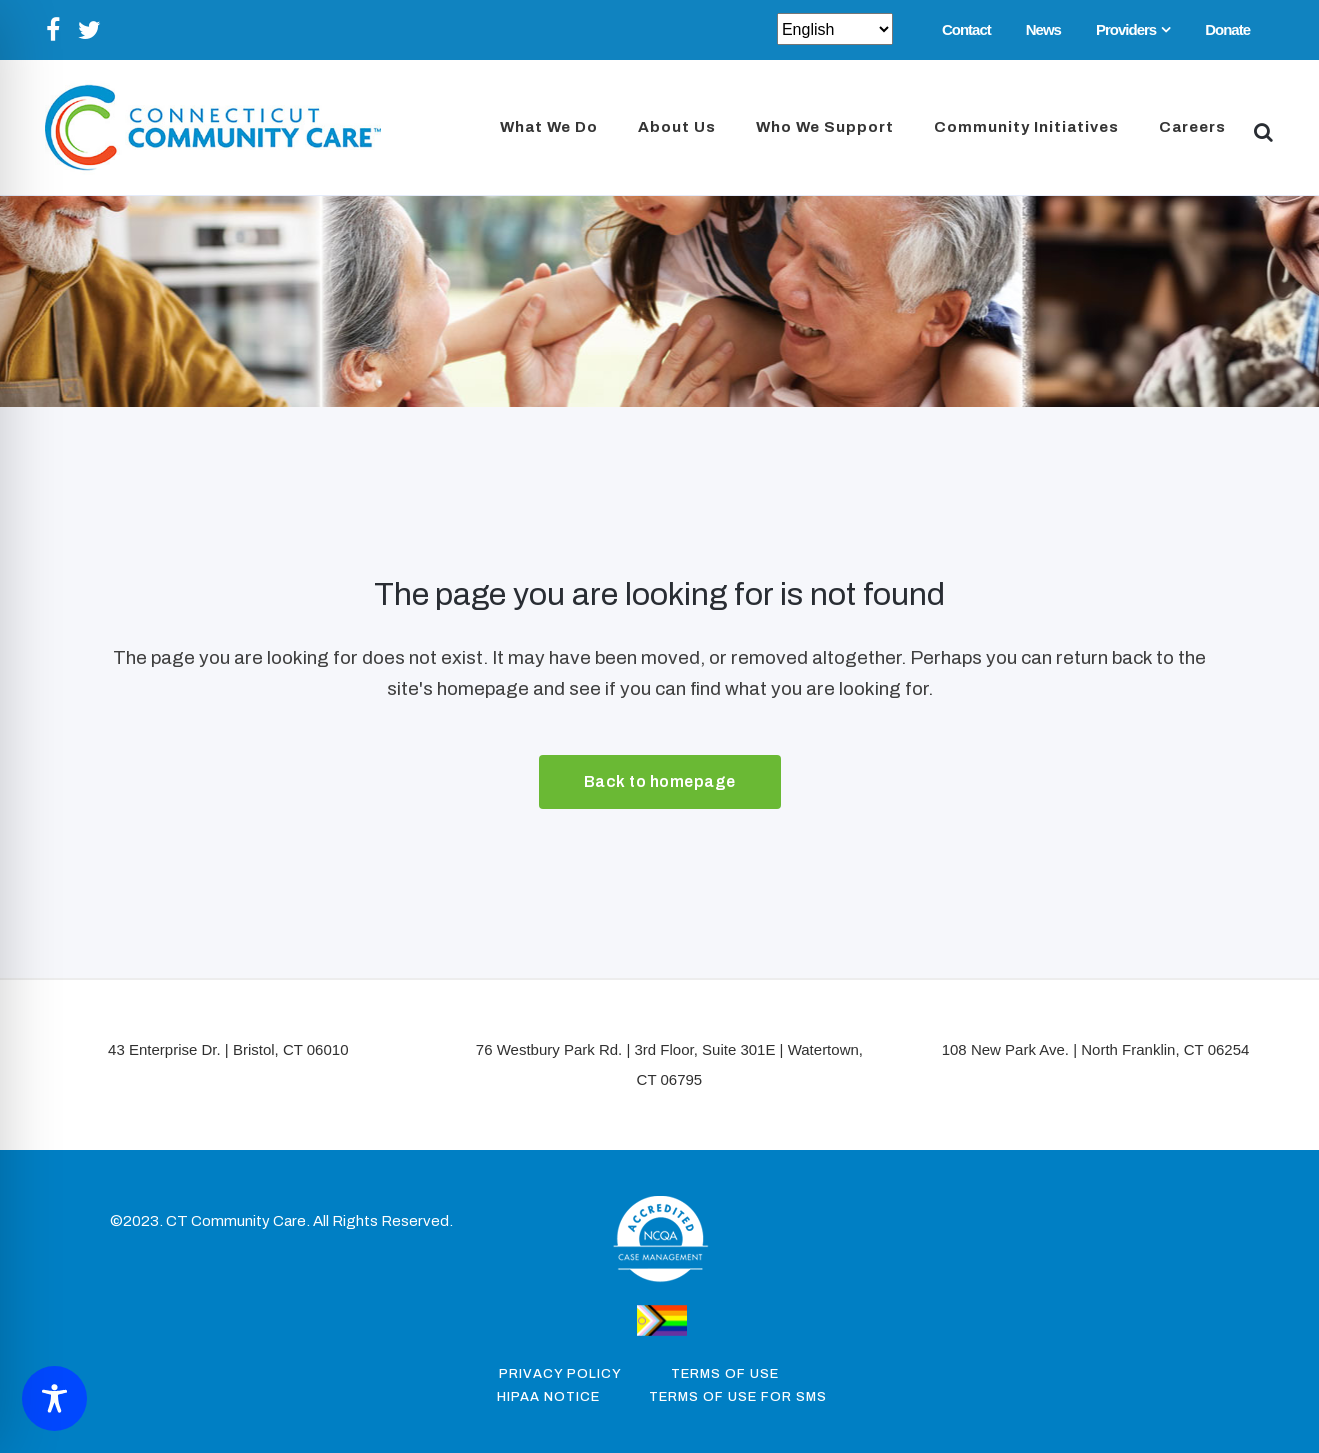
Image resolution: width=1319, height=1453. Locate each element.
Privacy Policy (560, 1374)
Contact (966, 29)
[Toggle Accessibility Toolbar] (54, 1398)
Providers (1126, 29)
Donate (1227, 29)
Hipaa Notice (548, 1397)
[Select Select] (835, 29)
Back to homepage (660, 781)
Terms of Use (725, 1374)
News (1043, 29)
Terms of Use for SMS (738, 1397)
